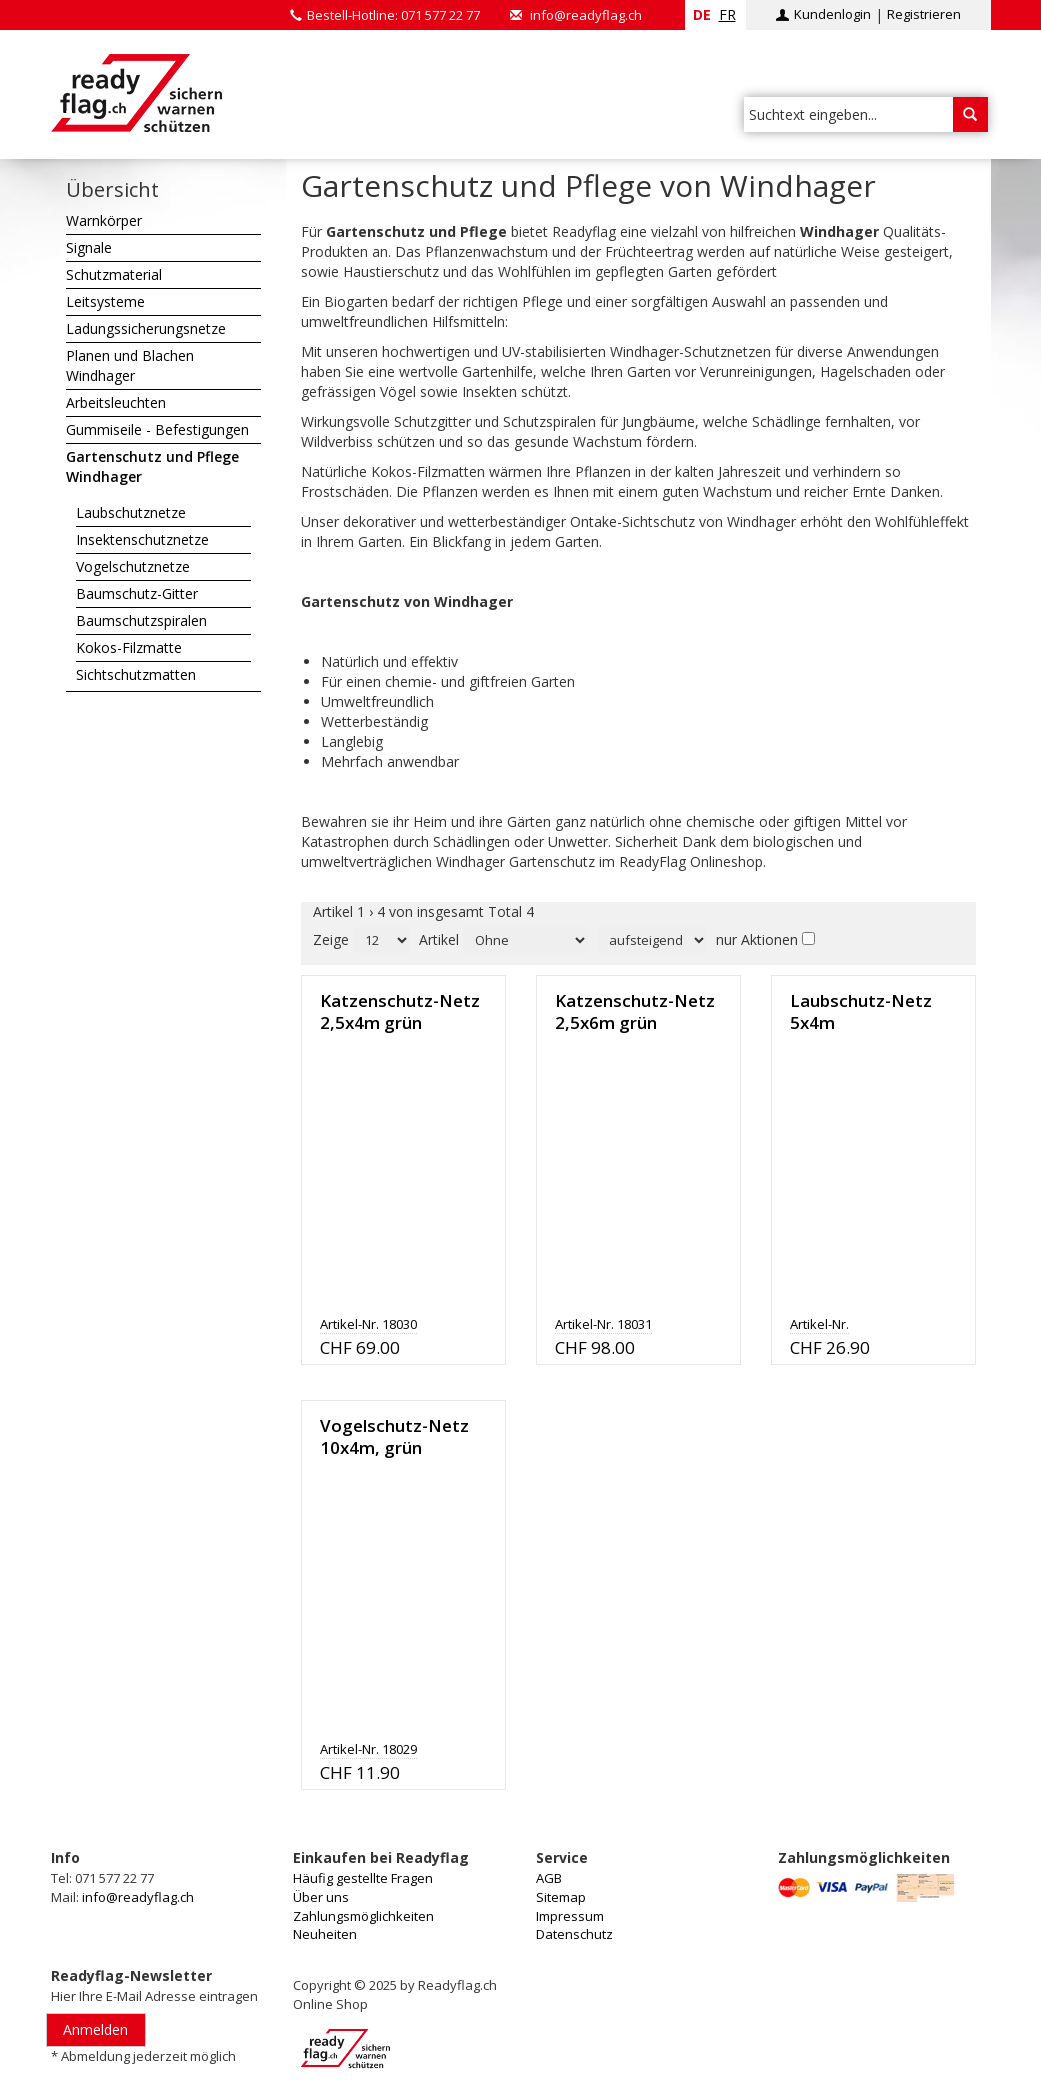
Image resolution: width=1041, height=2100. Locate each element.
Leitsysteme (105, 301)
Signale (89, 247)
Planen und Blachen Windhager (130, 365)
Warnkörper (104, 220)
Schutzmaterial (114, 274)
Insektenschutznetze (142, 539)
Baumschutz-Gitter (137, 593)
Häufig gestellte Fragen (363, 1878)
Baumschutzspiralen (141, 620)
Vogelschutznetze (133, 566)
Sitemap (561, 1897)
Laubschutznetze (131, 512)
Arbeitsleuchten (116, 402)
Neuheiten (325, 1934)
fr (727, 14)
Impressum (570, 1916)
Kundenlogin (832, 14)
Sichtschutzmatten (136, 674)
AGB (549, 1878)
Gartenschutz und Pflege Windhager (152, 466)
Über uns (321, 1897)
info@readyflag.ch (586, 15)
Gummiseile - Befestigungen (157, 429)
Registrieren (924, 14)
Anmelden (95, 2029)
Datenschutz (574, 1934)
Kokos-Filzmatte (129, 647)
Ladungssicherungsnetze (146, 328)
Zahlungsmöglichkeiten (363, 1916)
